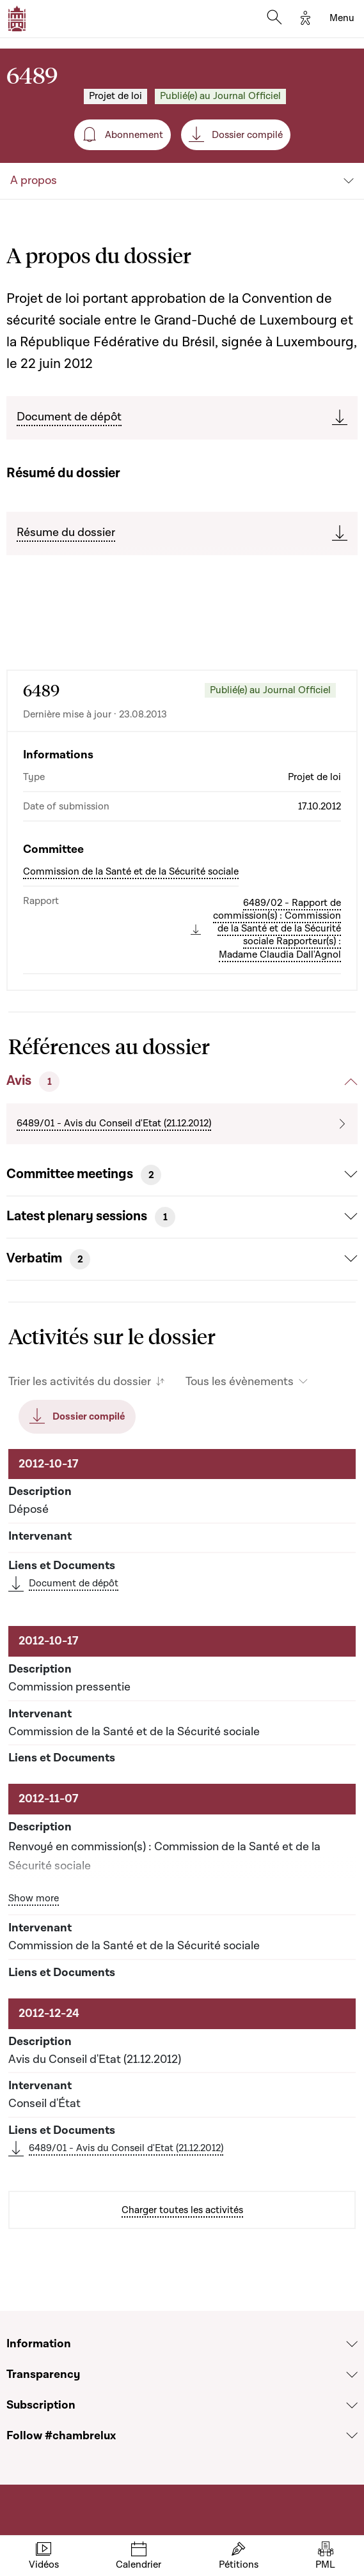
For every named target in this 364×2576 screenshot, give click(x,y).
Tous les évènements (240, 1381)
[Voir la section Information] (352, 2344)
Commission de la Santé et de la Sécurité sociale (131, 871)
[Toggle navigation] (342, 18)
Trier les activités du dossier (79, 1381)
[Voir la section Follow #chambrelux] (352, 2435)
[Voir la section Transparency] (352, 2374)
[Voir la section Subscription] (352, 2405)
